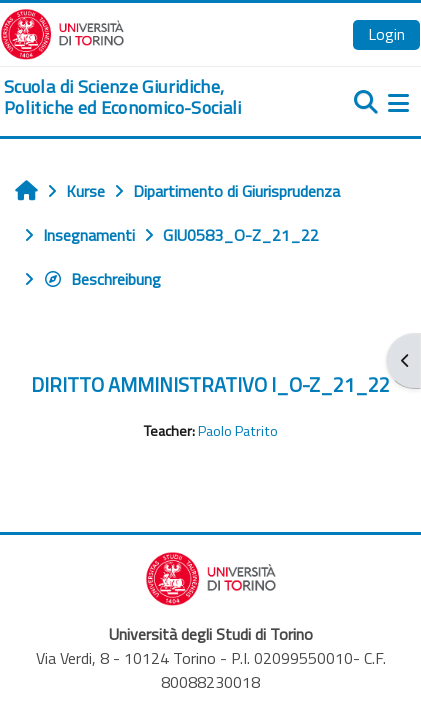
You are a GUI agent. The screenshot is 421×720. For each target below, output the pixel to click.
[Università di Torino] (62, 32)
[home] (140, 97)
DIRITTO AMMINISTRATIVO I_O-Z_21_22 (210, 384)
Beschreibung (102, 279)
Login (386, 34)
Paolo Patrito (238, 431)
